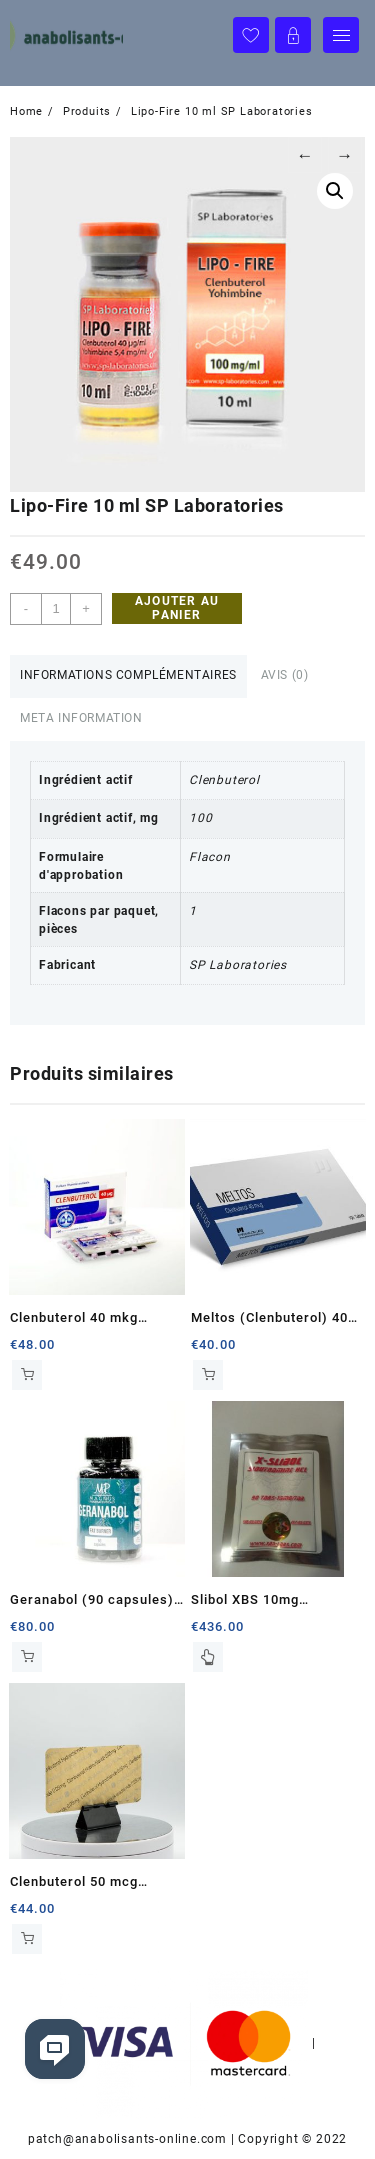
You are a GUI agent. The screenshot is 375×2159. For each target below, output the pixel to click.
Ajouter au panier (177, 608)
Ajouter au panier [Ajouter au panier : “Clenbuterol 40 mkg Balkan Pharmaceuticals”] (27, 1375)
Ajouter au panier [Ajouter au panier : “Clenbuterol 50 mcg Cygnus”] (27, 1939)
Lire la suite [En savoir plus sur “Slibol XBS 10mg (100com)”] (208, 1657)
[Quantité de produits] (56, 609)
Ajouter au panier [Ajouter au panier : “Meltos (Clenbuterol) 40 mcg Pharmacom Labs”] (208, 1375)
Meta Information (81, 718)
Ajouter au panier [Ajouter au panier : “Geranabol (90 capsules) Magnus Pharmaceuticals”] (27, 1657)
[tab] (128, 676)
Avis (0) (285, 675)
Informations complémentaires (128, 675)
